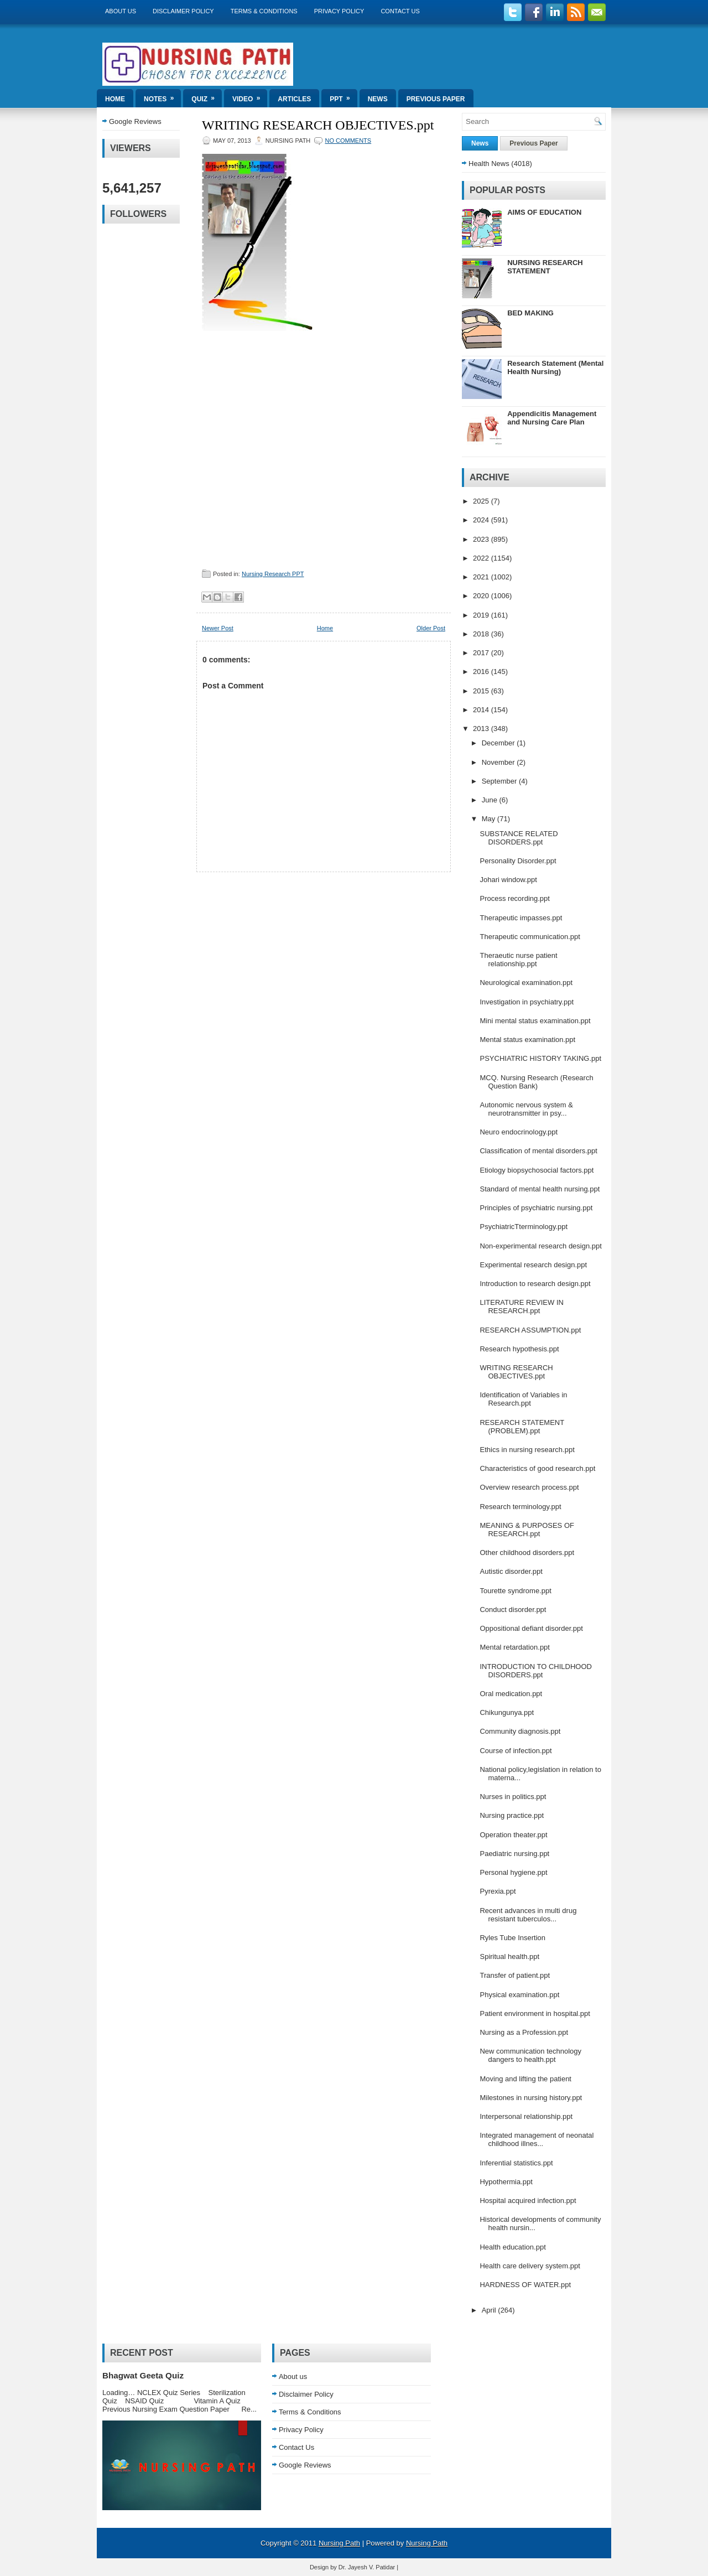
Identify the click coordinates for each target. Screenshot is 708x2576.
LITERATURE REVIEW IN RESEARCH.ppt (521, 1306)
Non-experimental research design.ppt (540, 1246)
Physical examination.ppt (519, 1995)
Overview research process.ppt (529, 1487)
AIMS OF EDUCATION (544, 212)
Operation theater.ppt (513, 1835)
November (499, 762)
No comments (348, 140)
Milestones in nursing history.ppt (531, 2097)
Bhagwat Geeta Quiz (143, 2375)
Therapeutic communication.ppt (530, 936)
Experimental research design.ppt (533, 1265)
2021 (482, 577)
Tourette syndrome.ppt (515, 1591)
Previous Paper (436, 99)
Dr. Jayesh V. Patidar (367, 2567)
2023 (482, 539)
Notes (162, 96)
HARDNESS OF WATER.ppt (525, 2284)
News (378, 99)
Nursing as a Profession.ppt (524, 2032)
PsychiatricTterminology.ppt (524, 1226)
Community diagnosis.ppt (520, 1731)
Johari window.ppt (508, 879)
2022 (482, 558)
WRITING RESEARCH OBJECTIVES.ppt (318, 125)
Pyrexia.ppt (498, 1891)
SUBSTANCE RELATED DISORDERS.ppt (519, 838)
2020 (482, 596)
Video (249, 96)
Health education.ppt (512, 2247)
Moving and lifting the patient (525, 2079)
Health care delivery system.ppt (530, 2266)
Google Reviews (135, 121)
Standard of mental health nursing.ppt (540, 1189)
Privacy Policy (339, 11)
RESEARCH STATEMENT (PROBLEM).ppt (522, 1426)
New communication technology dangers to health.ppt (530, 2055)
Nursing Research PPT (273, 574)
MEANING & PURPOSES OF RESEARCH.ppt (527, 1529)
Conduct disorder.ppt (513, 1609)
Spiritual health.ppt (509, 1956)
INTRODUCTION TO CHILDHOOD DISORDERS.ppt (535, 1670)
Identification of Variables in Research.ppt (523, 1399)
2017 (482, 653)
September (500, 781)
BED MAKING (530, 313)
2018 (482, 634)
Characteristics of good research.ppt (537, 1468)
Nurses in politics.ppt (513, 1796)
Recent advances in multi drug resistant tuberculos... (528, 1914)
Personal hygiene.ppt (513, 1872)
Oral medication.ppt (511, 1693)
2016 (482, 671)
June (490, 800)
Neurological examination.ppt (526, 982)
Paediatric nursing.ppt (514, 1853)
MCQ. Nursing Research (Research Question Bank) (536, 1082)
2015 (482, 691)
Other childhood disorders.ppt (527, 1552)
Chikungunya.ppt (507, 1712)
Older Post (431, 628)
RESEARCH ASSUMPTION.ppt (530, 1330)
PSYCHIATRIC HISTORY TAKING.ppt (540, 1058)
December (499, 743)
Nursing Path (339, 2543)
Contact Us (400, 11)
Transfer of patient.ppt (515, 1975)
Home (115, 99)
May (489, 819)
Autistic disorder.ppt (511, 1571)
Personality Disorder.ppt (518, 861)
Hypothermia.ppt (506, 2182)
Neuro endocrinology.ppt (519, 1132)
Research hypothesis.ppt (519, 1349)
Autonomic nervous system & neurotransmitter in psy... (526, 1109)
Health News (488, 163)
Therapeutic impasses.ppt (521, 918)
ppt (343, 96)
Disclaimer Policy (183, 11)
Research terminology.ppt (520, 1506)
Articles (294, 99)
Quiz (206, 96)
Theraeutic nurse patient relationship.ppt (518, 959)
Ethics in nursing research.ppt (527, 1449)
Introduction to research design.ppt (535, 1283)
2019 (482, 615)
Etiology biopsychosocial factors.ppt (537, 1170)
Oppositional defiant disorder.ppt (531, 1628)
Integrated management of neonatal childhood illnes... (537, 2139)
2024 (482, 520)
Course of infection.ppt (515, 1750)
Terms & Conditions (264, 11)
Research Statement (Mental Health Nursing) (555, 367)
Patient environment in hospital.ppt (535, 2013)
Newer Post (217, 628)
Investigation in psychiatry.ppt (527, 1002)
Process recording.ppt (514, 898)
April (490, 2310)
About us (120, 11)
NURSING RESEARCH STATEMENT (545, 266)
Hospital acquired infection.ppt (528, 2200)
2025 (482, 501)
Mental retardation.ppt (514, 1647)
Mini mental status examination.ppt (535, 1021)
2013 (482, 728)
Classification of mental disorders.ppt (538, 1151)
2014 (482, 710)
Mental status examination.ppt (527, 1039)
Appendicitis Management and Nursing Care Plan (551, 418)
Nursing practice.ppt (512, 1815)
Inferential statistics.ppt (516, 2163)
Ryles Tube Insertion (512, 1938)
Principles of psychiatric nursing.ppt (536, 1208)
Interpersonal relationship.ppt (526, 2116)
